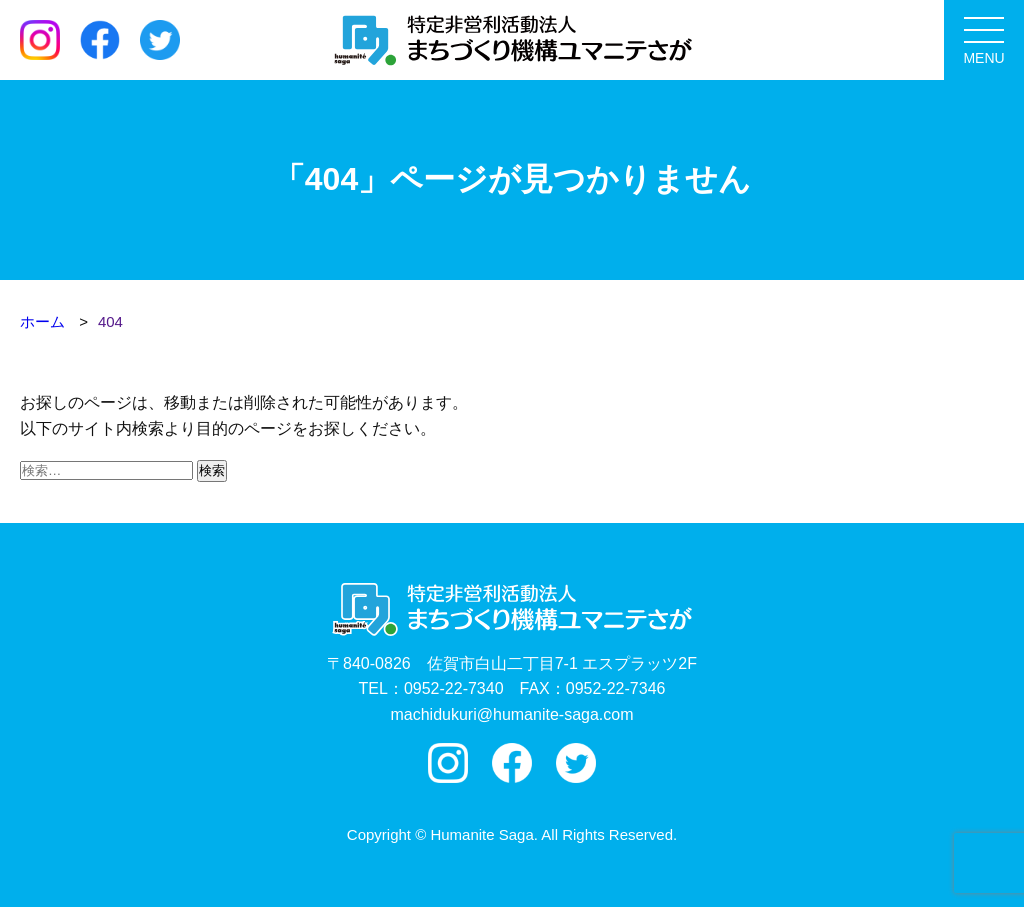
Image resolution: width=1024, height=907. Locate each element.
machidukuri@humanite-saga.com (511, 714)
